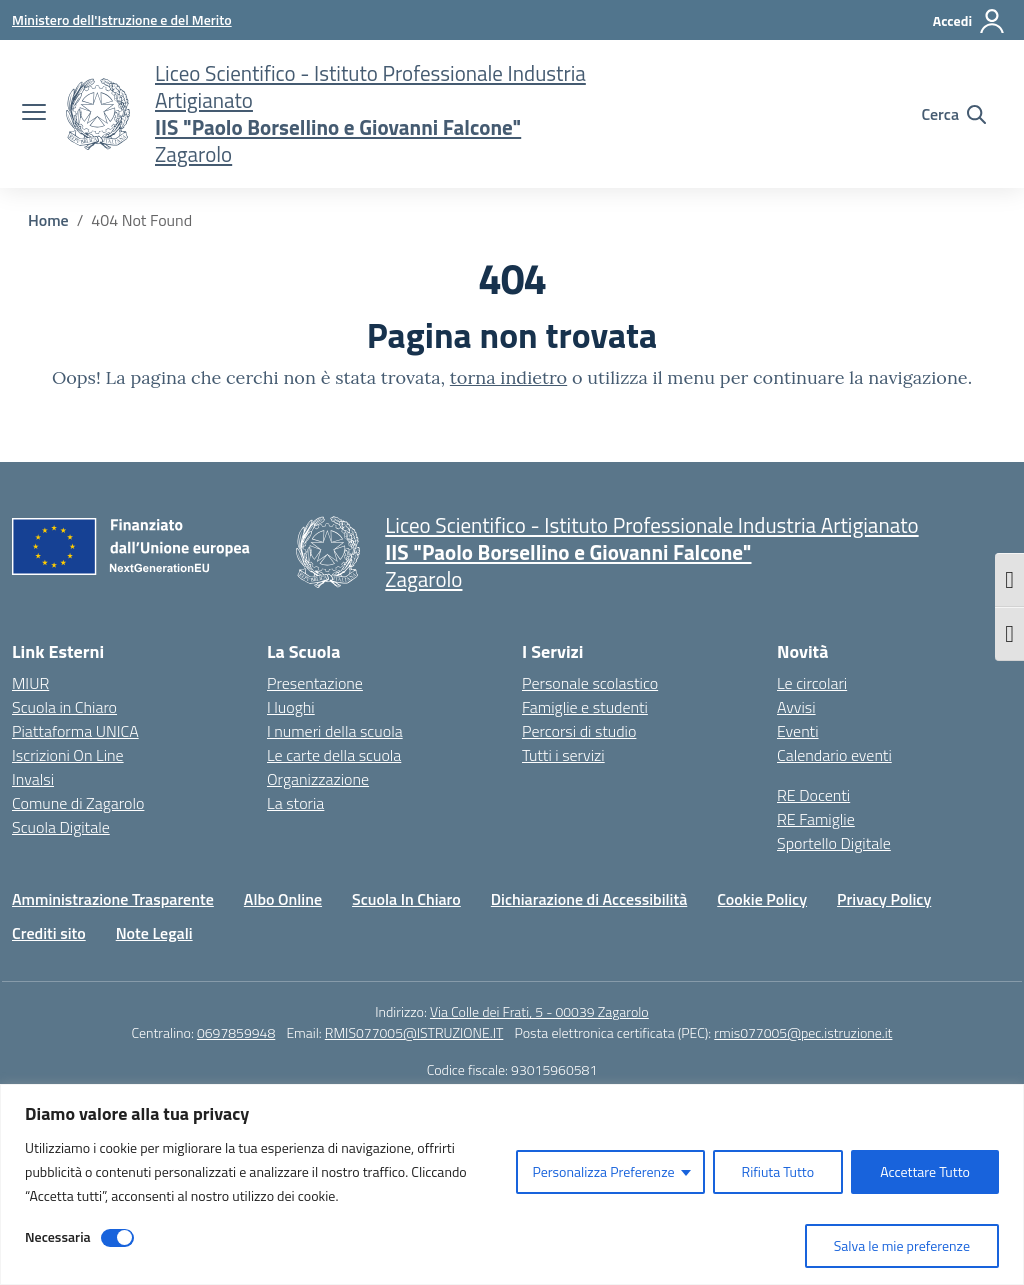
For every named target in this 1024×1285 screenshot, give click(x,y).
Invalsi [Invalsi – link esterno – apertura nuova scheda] (33, 779)
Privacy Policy (884, 899)
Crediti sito (49, 933)
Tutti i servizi (563, 755)
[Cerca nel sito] (953, 114)
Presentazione (315, 683)
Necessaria (58, 1236)
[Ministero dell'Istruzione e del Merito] (122, 19)
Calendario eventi (834, 755)
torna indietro (508, 377)
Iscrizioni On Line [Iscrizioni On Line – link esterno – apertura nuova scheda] (68, 755)
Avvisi (796, 707)
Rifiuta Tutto (778, 1171)
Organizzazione (318, 779)
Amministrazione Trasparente (113, 899)
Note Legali (154, 933)
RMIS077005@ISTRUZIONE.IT (414, 1032)
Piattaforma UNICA (75, 731)
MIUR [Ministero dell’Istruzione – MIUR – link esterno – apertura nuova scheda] (30, 683)
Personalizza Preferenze (603, 1171)
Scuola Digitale (61, 827)
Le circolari (812, 683)
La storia (295, 803)
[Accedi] (969, 21)
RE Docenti (813, 795)
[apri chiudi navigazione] (34, 114)
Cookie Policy (762, 899)
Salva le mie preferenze (902, 1245)
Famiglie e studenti (585, 707)
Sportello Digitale (834, 843)
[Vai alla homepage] (98, 114)
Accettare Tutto (925, 1171)
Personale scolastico (590, 683)
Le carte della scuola (334, 755)
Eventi (798, 731)
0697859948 (236, 1032)
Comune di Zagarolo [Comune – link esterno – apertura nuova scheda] (78, 803)
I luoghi (291, 707)
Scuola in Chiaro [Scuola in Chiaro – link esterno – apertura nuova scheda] (64, 707)
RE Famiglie (816, 819)
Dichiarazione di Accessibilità (589, 899)
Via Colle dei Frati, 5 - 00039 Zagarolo (539, 1011)
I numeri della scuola (335, 731)
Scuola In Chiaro (406, 899)
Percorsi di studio (579, 731)
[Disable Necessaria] (117, 1238)
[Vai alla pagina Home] (48, 220)
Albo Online (283, 899)
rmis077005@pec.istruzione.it (803, 1032)
